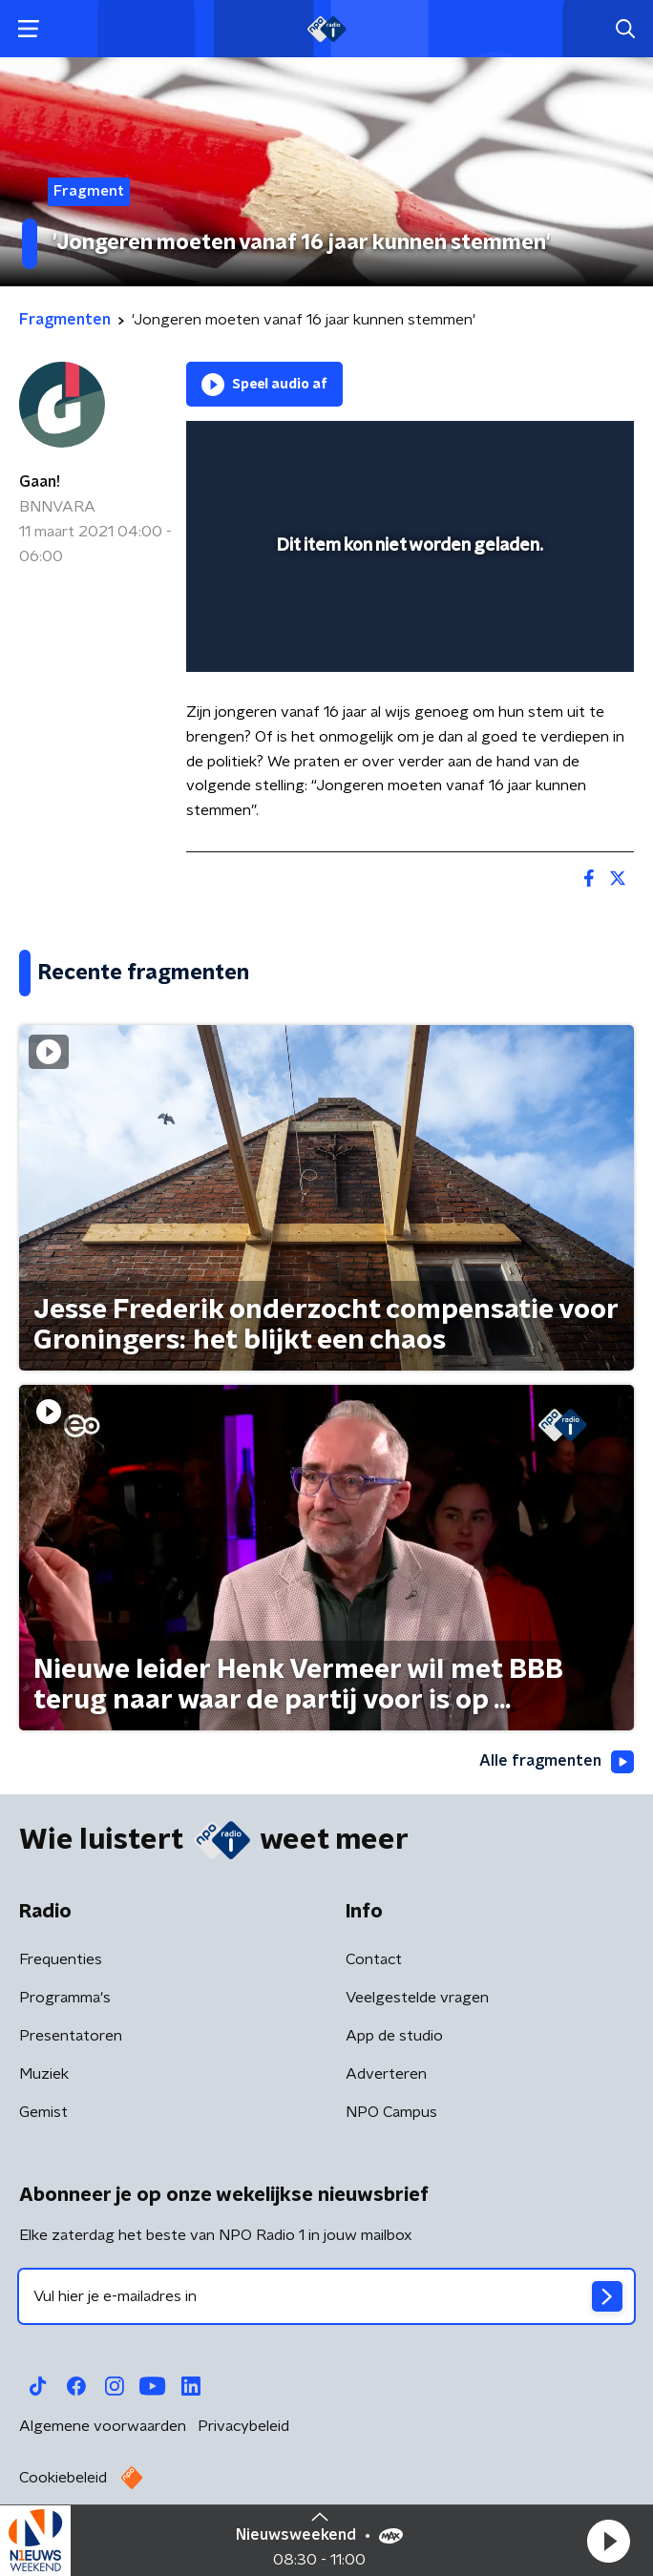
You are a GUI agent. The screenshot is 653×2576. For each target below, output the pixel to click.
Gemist (43, 2112)
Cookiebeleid (63, 2477)
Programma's (65, 1997)
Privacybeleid (243, 2426)
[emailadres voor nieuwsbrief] (326, 2296)
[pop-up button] (530, 447)
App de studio (394, 2035)
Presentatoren (70, 2035)
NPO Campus (391, 2112)
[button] (608, 2540)
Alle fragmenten (556, 1761)
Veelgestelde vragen (417, 1997)
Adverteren (386, 2074)
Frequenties (60, 1959)
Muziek (44, 2074)
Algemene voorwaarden (102, 2426)
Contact (374, 1959)
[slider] (407, 638)
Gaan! (39, 482)
